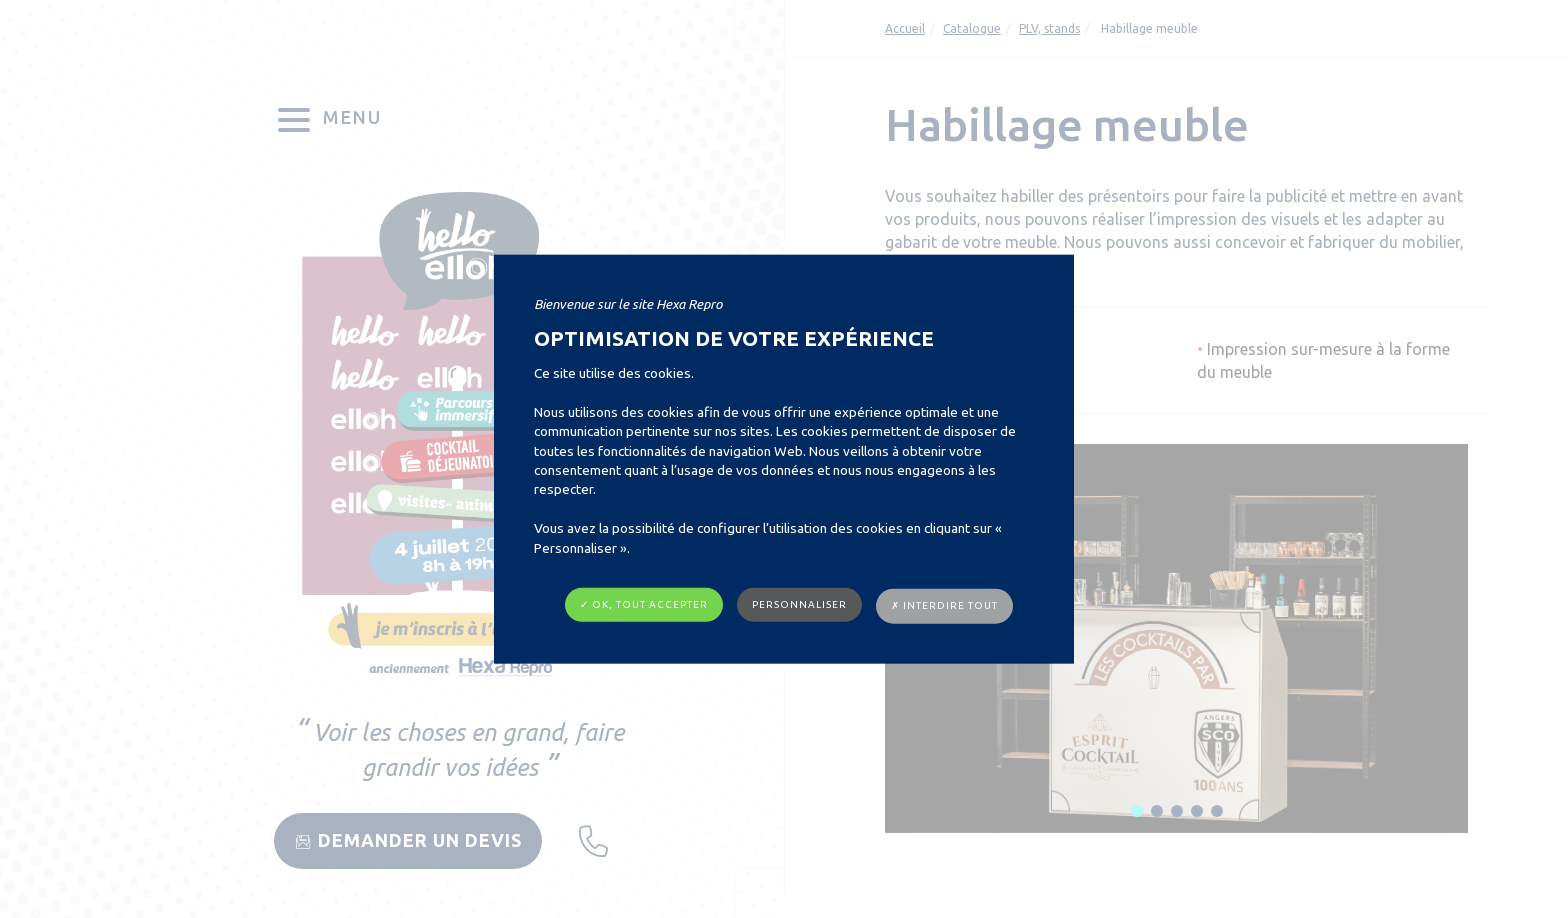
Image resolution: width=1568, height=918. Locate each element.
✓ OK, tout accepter (644, 604)
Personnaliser (799, 604)
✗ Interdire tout (944, 605)
